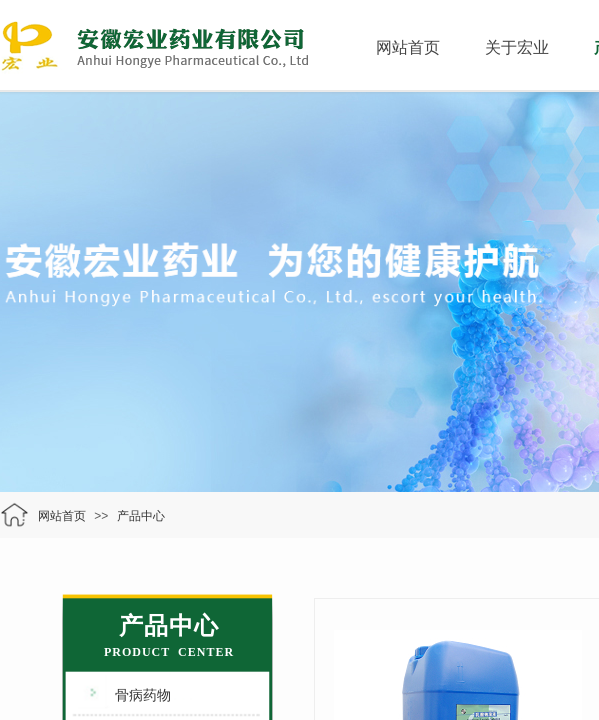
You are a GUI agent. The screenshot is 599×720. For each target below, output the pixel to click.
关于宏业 (517, 47)
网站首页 (408, 47)
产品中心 (141, 516)
